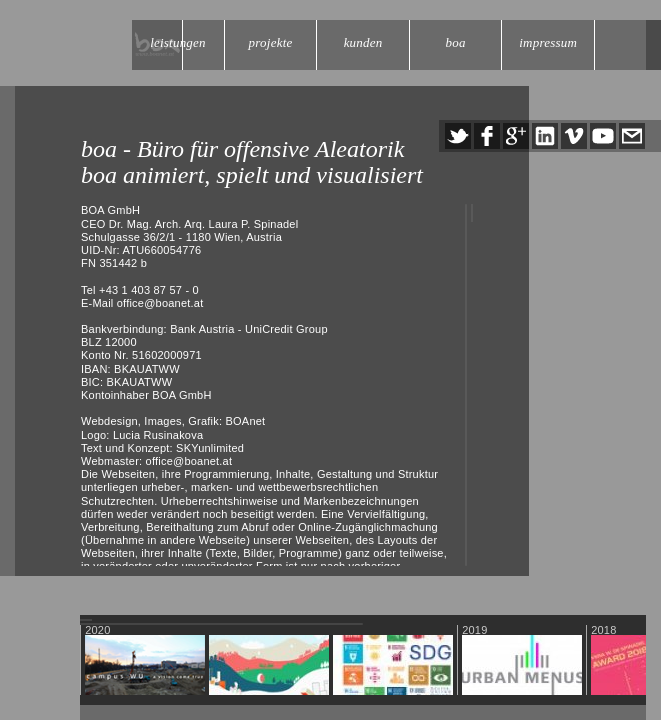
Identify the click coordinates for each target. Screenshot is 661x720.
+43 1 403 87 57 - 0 (149, 290)
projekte (271, 42)
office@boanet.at (160, 303)
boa (456, 42)
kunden (363, 42)
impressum (548, 42)
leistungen (178, 42)
